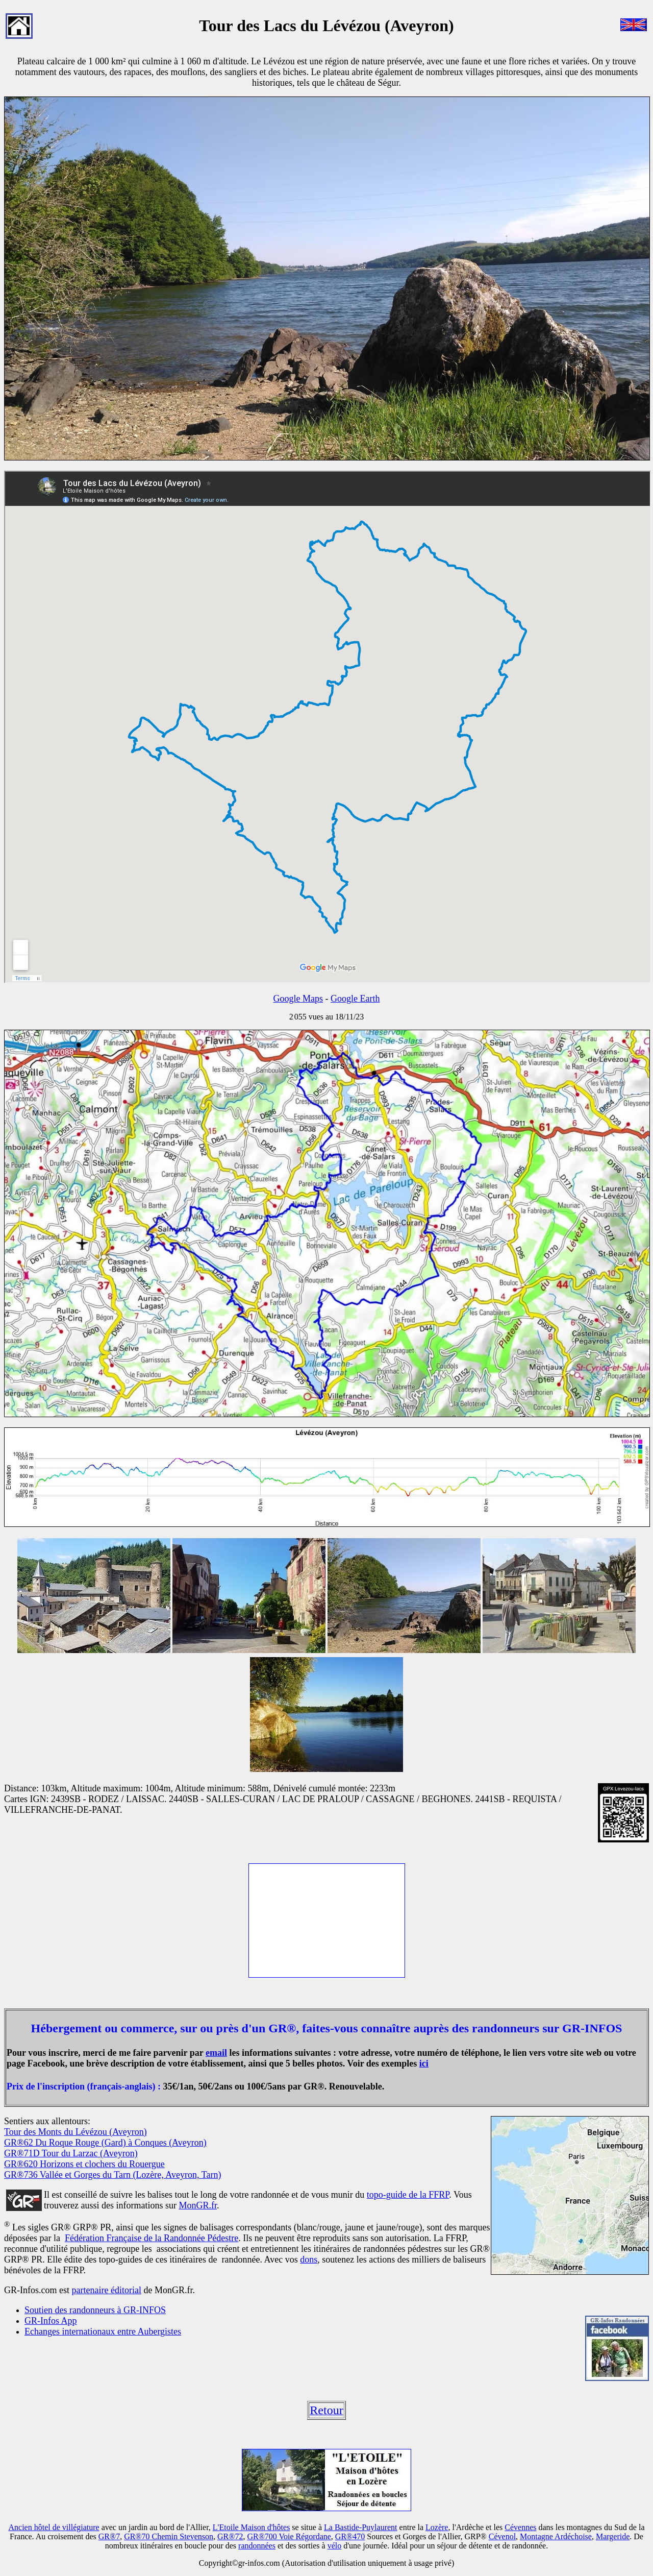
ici (424, 2063)
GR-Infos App (50, 2321)
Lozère (436, 2527)
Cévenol (502, 2536)
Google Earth (355, 998)
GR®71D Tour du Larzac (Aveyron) (71, 2153)
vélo (335, 2545)
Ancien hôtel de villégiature (54, 2527)
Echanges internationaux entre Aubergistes (102, 2331)
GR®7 (109, 2536)
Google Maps (298, 998)
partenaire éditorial (106, 2290)
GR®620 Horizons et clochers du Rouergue (84, 2164)
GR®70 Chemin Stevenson (168, 2536)
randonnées (256, 2545)
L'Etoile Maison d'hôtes (251, 2527)
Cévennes (520, 2527)
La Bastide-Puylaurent (360, 2527)
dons (308, 2259)
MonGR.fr (198, 2205)
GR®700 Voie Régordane (289, 2536)
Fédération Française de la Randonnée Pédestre (151, 2238)
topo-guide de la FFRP (408, 2195)
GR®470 (350, 2536)
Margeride (613, 2536)
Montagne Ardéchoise (556, 2536)
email (216, 2053)
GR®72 (230, 2536)
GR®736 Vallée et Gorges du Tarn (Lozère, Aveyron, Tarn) (112, 2175)
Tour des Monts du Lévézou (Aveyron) (75, 2132)
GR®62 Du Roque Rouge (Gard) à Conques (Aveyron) (105, 2142)
